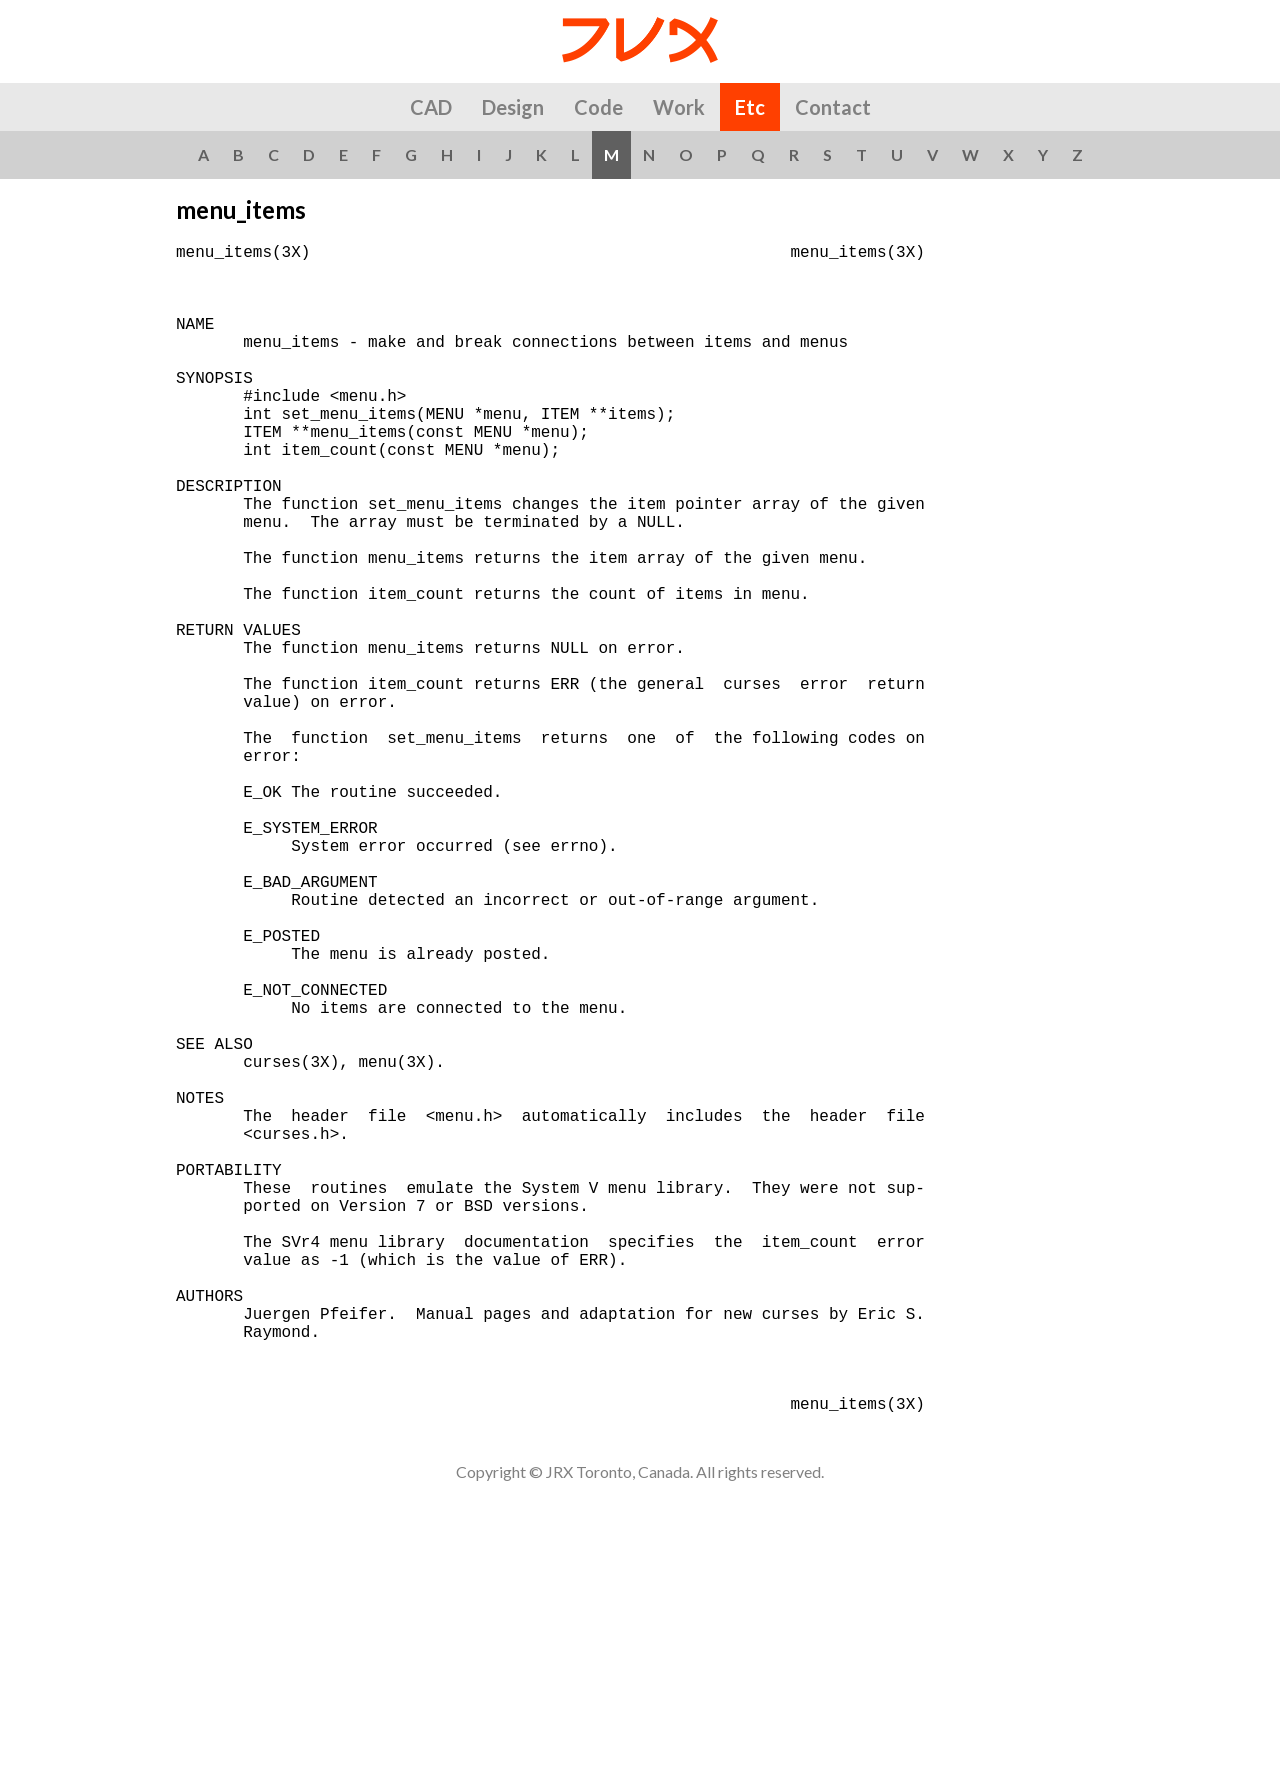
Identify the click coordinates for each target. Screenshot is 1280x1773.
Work (679, 107)
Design (513, 107)
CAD (431, 107)
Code (598, 107)
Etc (750, 107)
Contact (833, 107)
